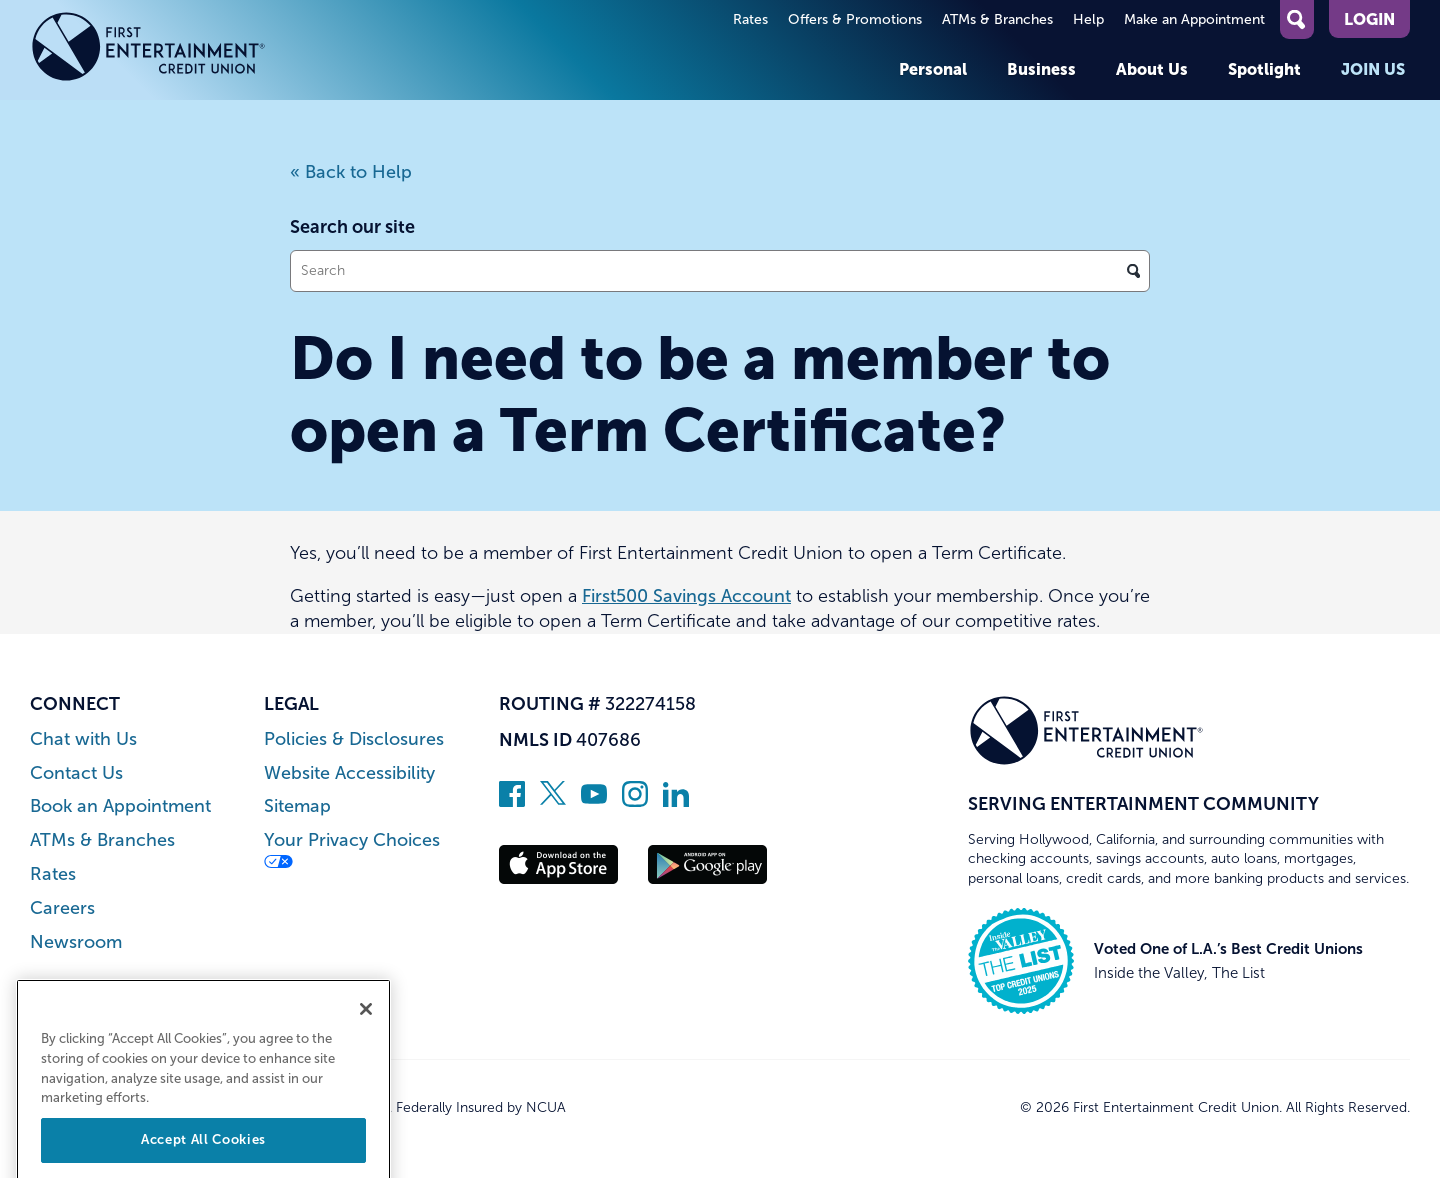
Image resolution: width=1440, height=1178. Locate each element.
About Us (1152, 69)
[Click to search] (1133, 271)
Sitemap (297, 806)
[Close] (366, 1031)
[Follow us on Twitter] (553, 801)
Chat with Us (83, 739)
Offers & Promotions (855, 19)
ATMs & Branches (997, 19)
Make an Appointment (1194, 19)
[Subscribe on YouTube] (594, 801)
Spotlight (1264, 69)
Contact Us (76, 773)
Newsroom (76, 942)
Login (1369, 19)
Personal (933, 69)
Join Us (1373, 69)
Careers (62, 908)
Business (1041, 69)
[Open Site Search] (1297, 19)
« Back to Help (351, 172)
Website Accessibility (349, 773)
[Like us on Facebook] (512, 801)
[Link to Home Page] (148, 50)
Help (1088, 19)
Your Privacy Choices (352, 849)
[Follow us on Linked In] (676, 801)
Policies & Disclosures (354, 739)
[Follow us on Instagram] (635, 801)
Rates (750, 19)
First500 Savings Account (686, 596)
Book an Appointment (120, 806)
